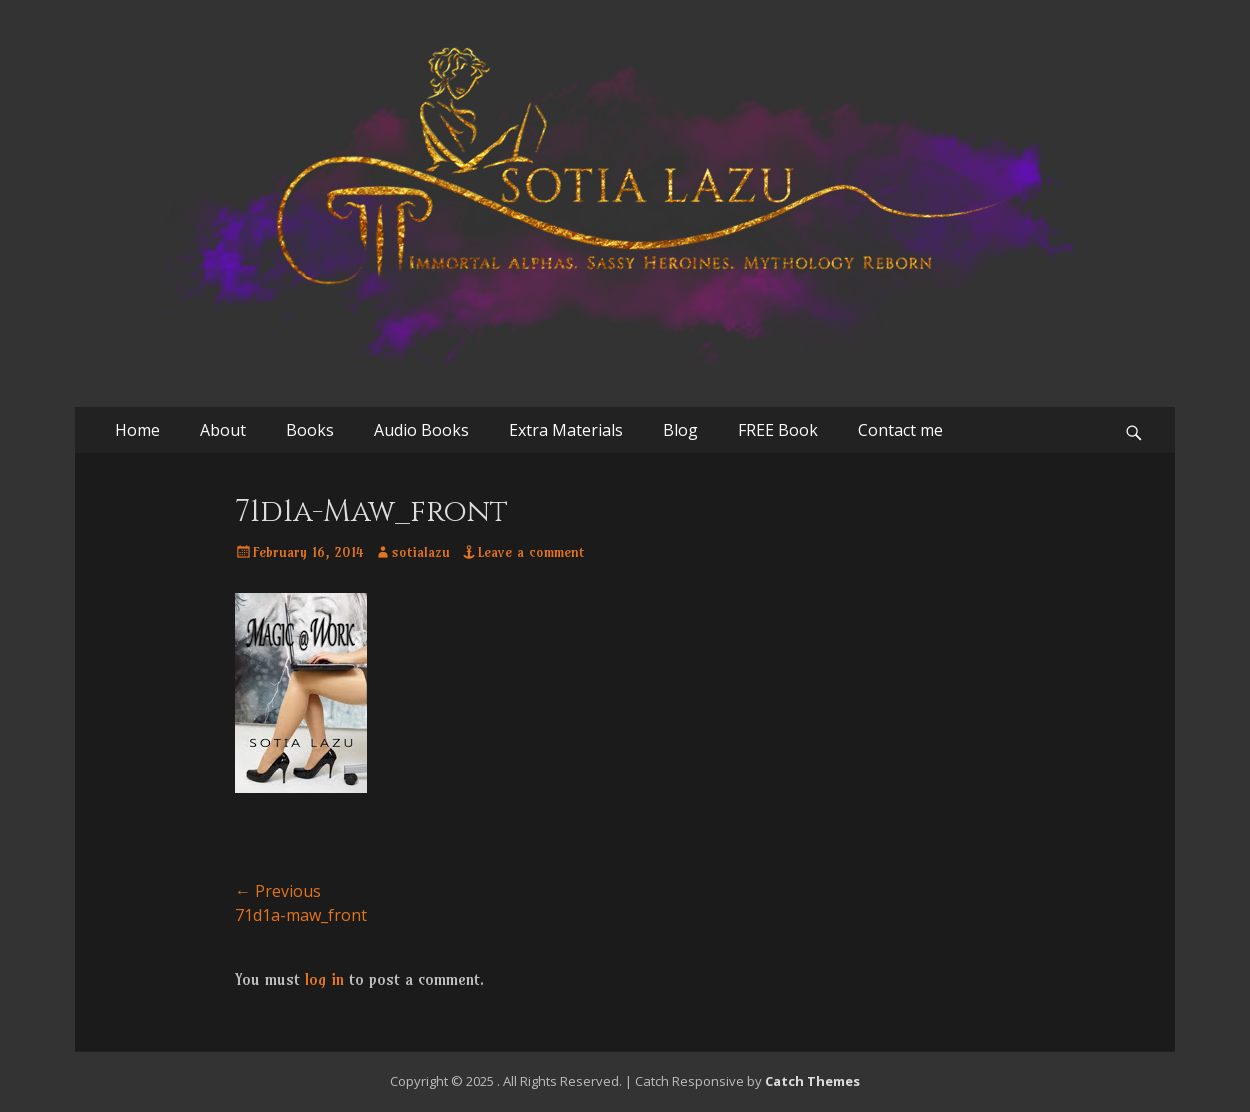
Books (310, 430)
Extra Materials (566, 430)
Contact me (900, 430)
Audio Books (421, 430)
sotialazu (421, 552)
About (223, 430)
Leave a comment (531, 552)
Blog (680, 430)
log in (324, 979)
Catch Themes (812, 1081)
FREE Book (778, 430)
